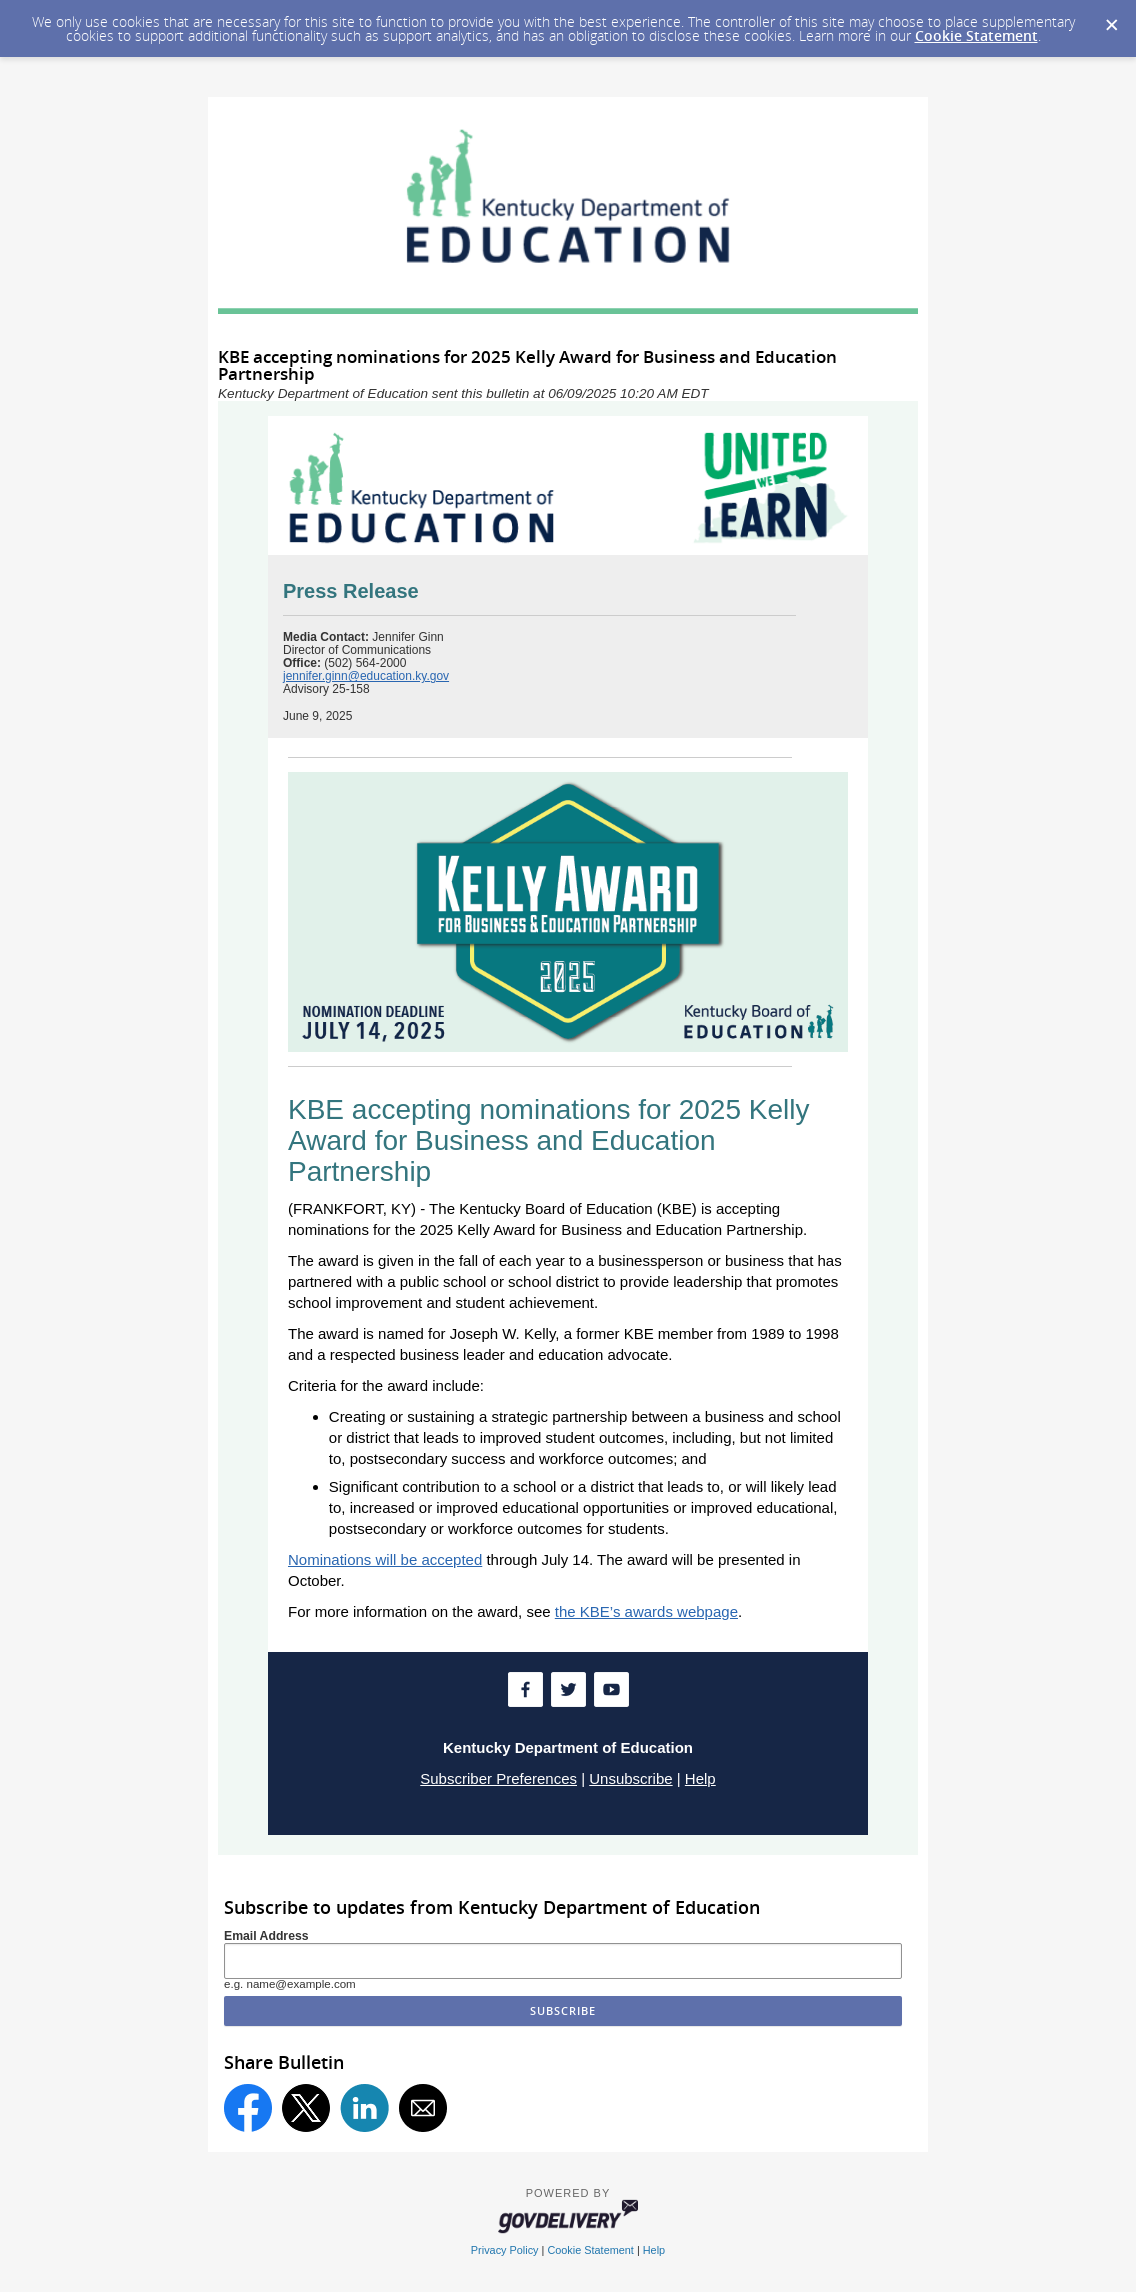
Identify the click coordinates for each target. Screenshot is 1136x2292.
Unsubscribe (630, 1778)
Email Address (266, 1936)
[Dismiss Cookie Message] (1111, 19)
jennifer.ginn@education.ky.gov (366, 676)
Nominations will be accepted (385, 1559)
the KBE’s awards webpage (646, 1611)
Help (700, 1778)
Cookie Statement (976, 35)
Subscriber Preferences (498, 1778)
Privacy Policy (505, 2250)
